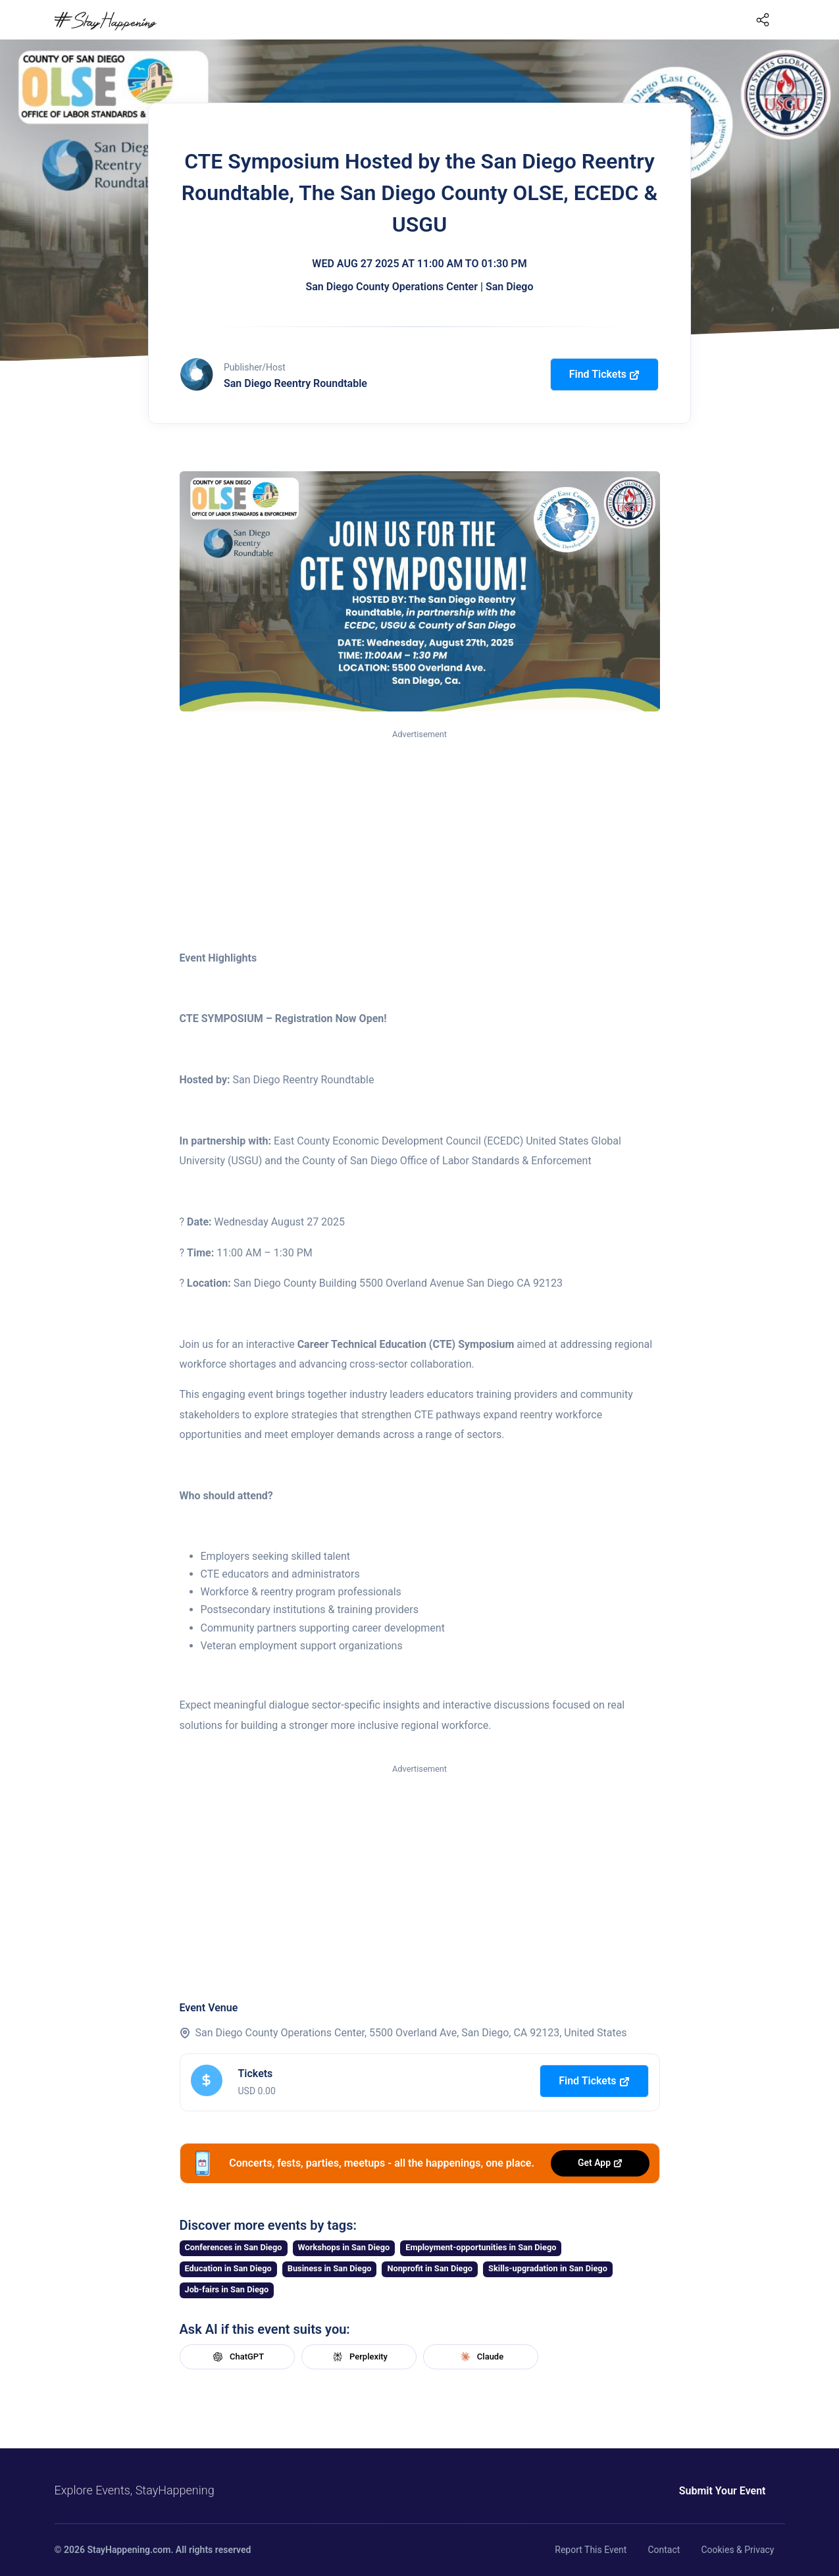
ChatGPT (237, 2357)
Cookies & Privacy (737, 2549)
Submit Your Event (722, 2491)
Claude (480, 2357)
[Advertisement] (420, 840)
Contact (664, 2549)
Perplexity (359, 2357)
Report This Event (590, 2549)
